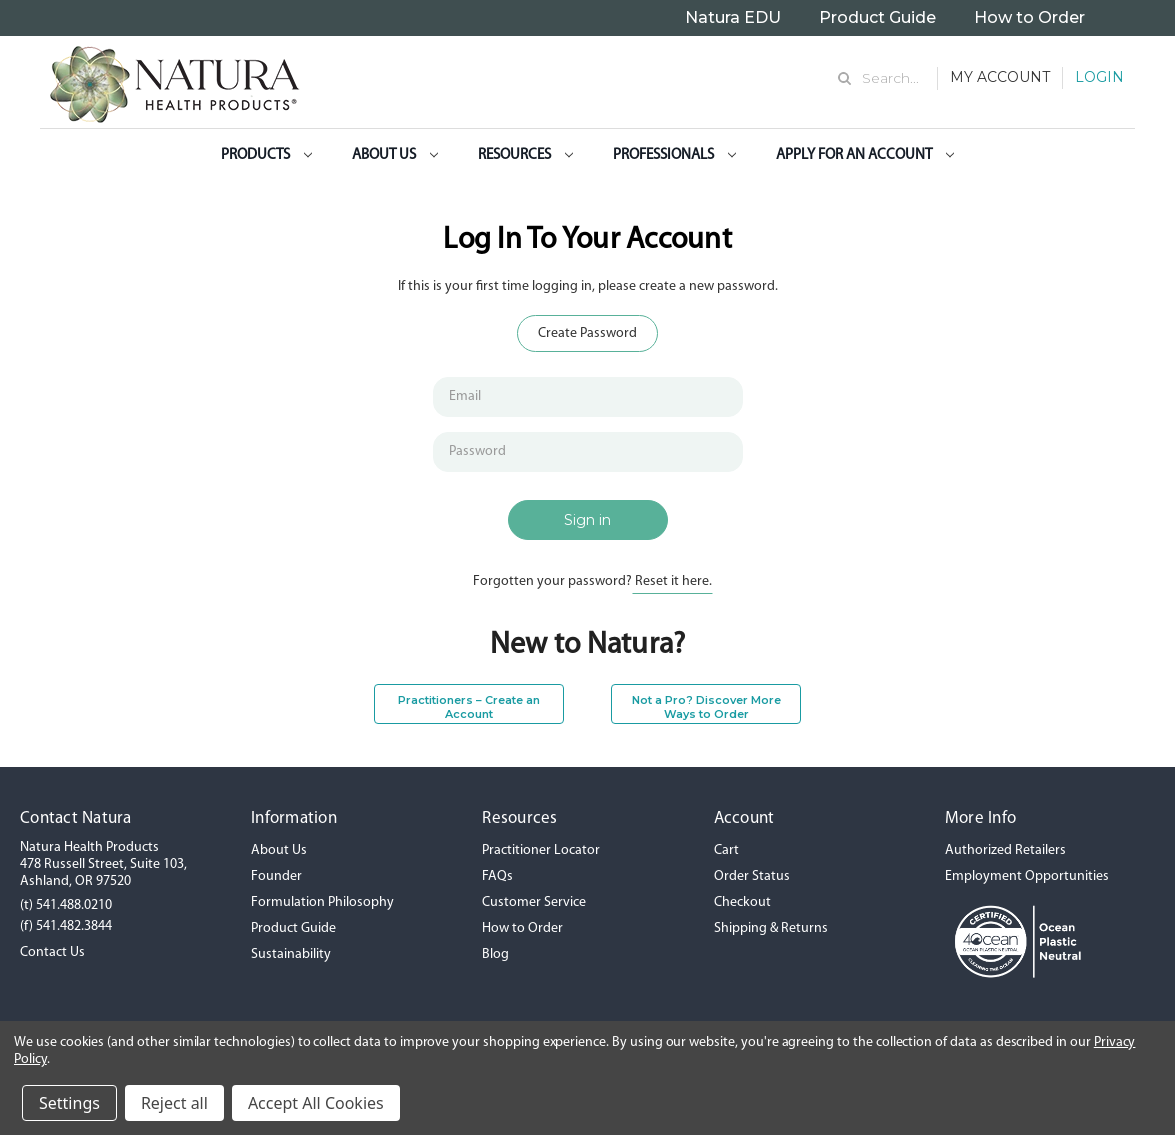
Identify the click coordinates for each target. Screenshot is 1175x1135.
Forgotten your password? (592, 581)
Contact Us (52, 952)
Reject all (174, 1103)
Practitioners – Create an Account (469, 707)
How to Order (1029, 17)
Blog (495, 954)
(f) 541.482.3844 (66, 926)
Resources (525, 155)
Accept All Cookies (316, 1103)
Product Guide (877, 17)
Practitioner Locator (541, 850)
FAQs (497, 876)
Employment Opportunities (1027, 876)
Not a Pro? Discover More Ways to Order (706, 707)
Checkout (742, 902)
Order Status (752, 876)
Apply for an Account (865, 155)
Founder (276, 876)
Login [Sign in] (1099, 77)
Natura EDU (733, 17)
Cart (726, 850)
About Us (395, 155)
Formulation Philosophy (322, 902)
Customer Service (534, 902)
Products (266, 155)
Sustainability (291, 954)
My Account (1000, 77)
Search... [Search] (890, 78)
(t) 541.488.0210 (66, 905)
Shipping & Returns (771, 928)
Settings (69, 1103)
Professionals (674, 155)
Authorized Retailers (1005, 850)
